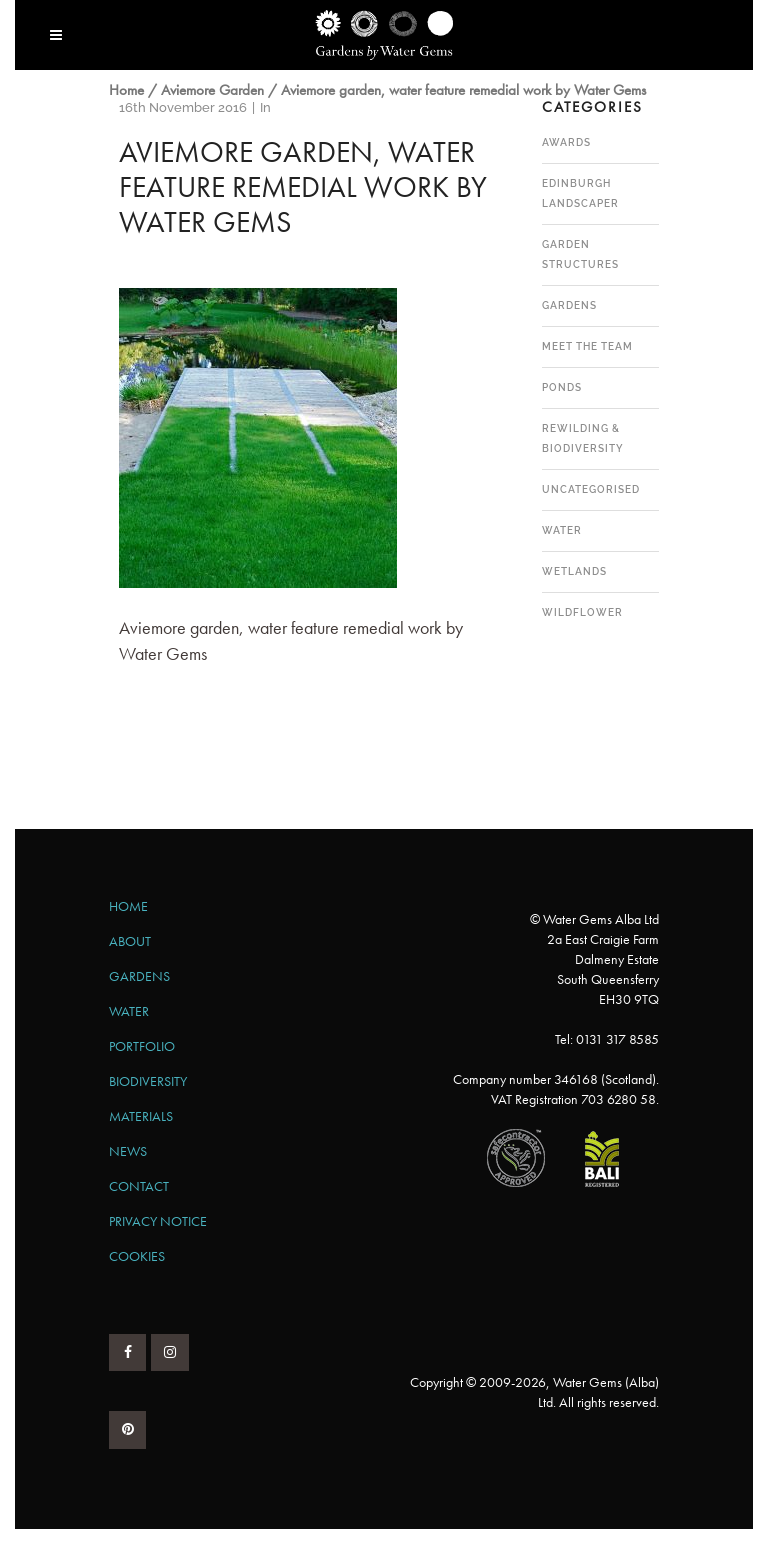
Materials (141, 1116)
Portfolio (142, 1046)
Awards (566, 142)
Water (562, 530)
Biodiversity (148, 1081)
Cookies (137, 1256)
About (130, 941)
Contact (139, 1186)
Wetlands (574, 571)
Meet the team (587, 346)
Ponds (562, 387)
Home (126, 90)
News (128, 1151)
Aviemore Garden (212, 90)
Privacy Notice (158, 1221)
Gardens (569, 305)
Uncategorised (591, 489)
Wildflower (582, 612)
